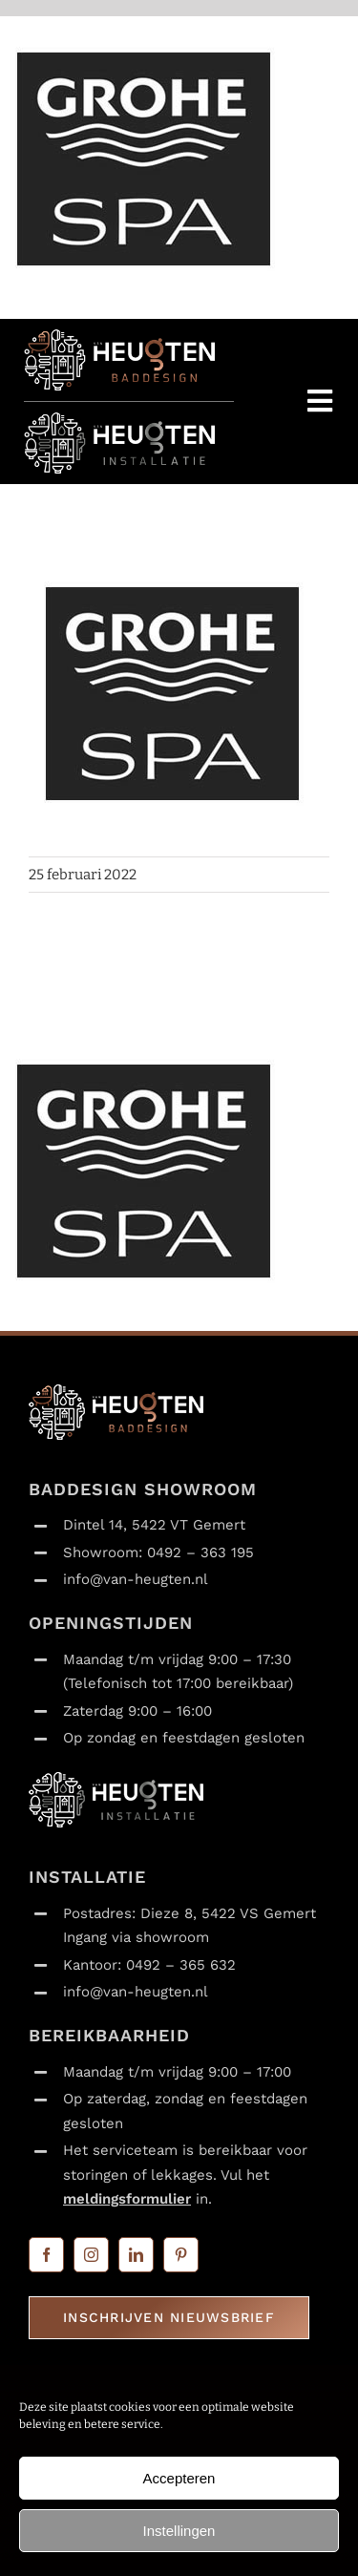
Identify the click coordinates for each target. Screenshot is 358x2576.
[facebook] (46, 2254)
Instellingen (179, 2531)
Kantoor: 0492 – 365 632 (149, 1965)
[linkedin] (136, 2254)
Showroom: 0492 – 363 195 (158, 1552)
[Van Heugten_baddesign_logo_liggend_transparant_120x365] (119, 337)
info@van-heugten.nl (135, 1579)
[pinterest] (181, 2254)
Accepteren (179, 2478)
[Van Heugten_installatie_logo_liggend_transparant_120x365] (119, 420)
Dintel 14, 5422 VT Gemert (154, 1524)
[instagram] (91, 2254)
